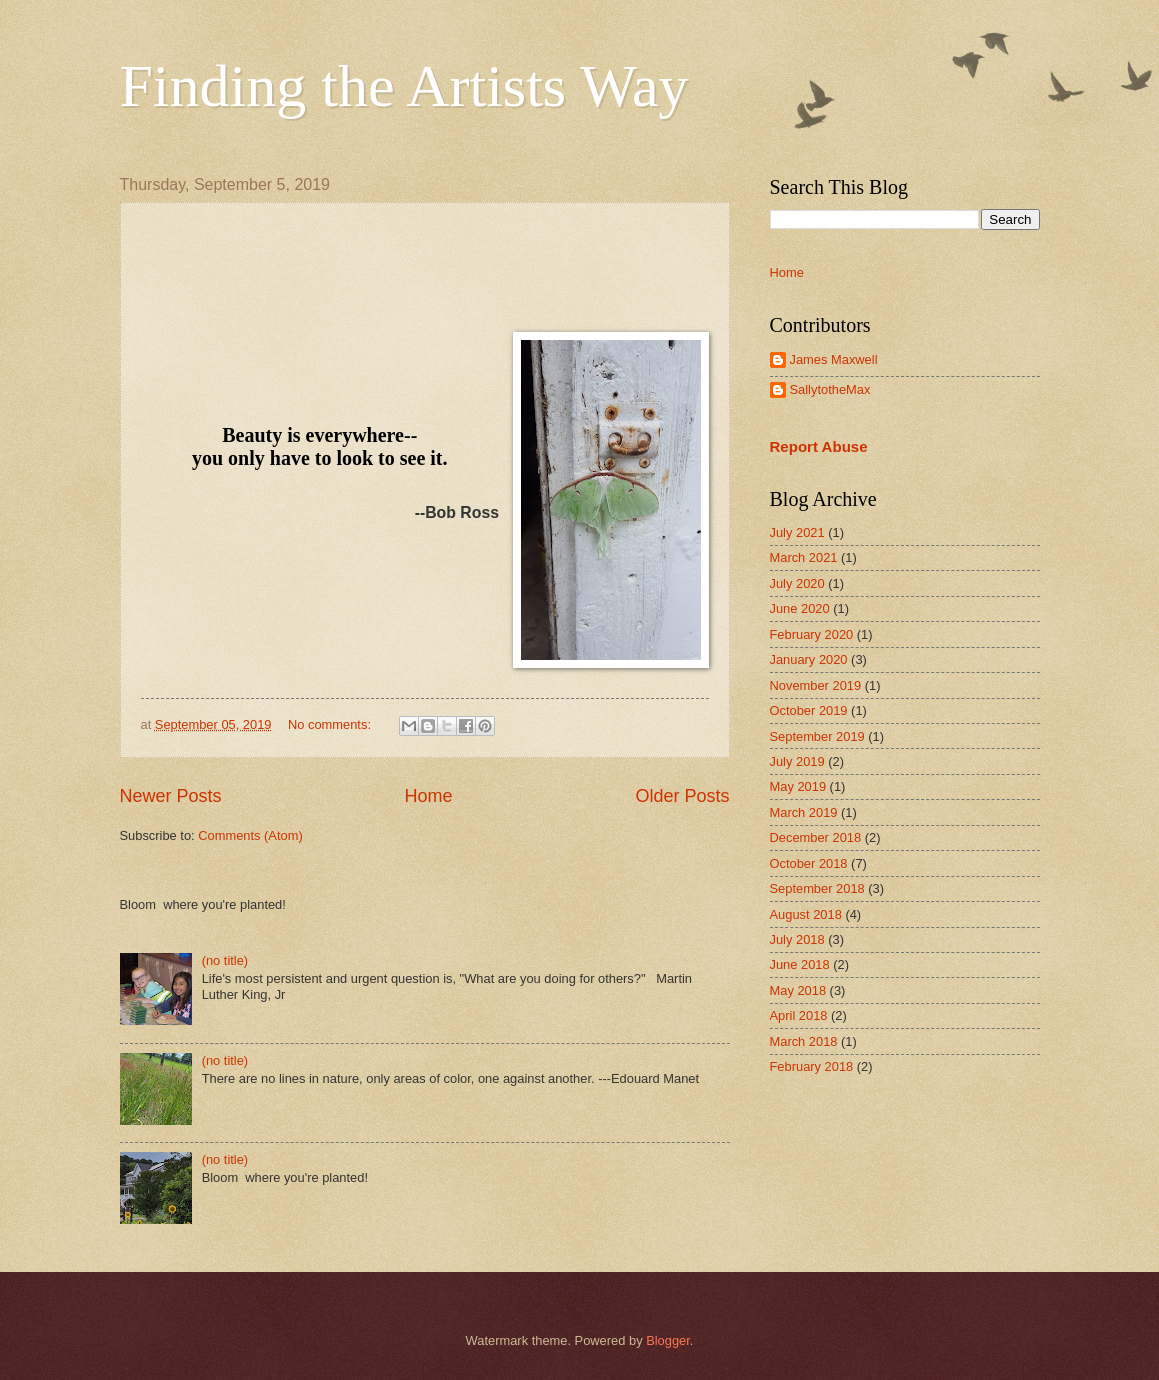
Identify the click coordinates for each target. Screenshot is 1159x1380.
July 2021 (797, 532)
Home (428, 796)
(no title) (225, 960)
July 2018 (797, 939)
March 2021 (804, 557)
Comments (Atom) (250, 835)
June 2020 (800, 608)
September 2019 (817, 736)
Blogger (668, 1340)
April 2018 (799, 1015)
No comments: (331, 724)
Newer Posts (171, 796)
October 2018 (809, 863)
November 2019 (816, 685)
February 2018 (812, 1066)
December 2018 (816, 837)
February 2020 (812, 634)
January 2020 (809, 659)
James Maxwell (834, 359)
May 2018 (798, 990)
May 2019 (798, 786)
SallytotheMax (830, 389)
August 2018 (806, 914)
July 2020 (797, 583)
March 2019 (804, 812)
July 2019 (797, 761)
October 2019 (809, 710)
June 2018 (800, 964)
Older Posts (682, 796)
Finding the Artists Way (404, 86)
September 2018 (817, 888)
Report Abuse (819, 446)
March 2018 (804, 1041)
